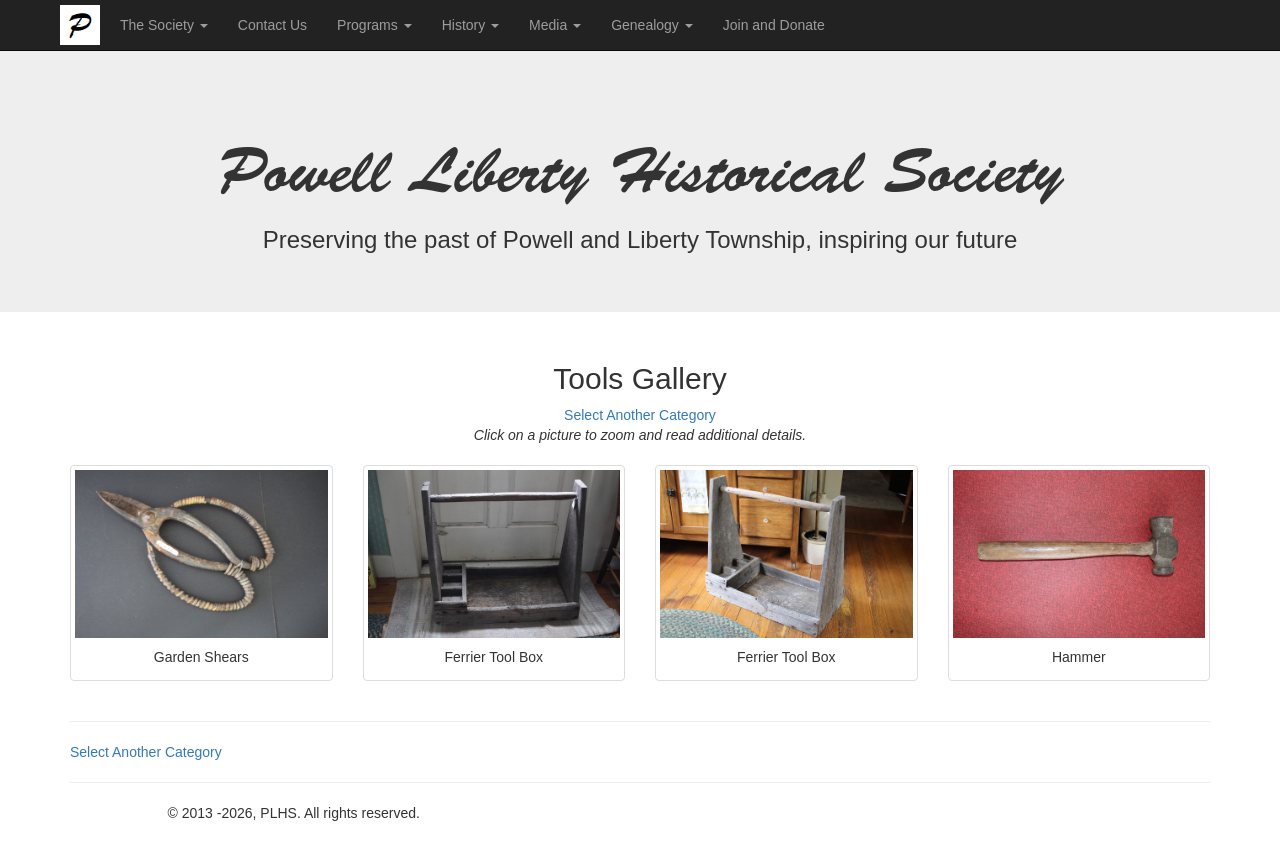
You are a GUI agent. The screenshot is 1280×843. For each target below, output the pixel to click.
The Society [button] (164, 25)
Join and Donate (774, 25)
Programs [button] (374, 25)
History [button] (470, 25)
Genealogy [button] (652, 25)
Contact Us (272, 25)
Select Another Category (640, 415)
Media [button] (555, 25)
